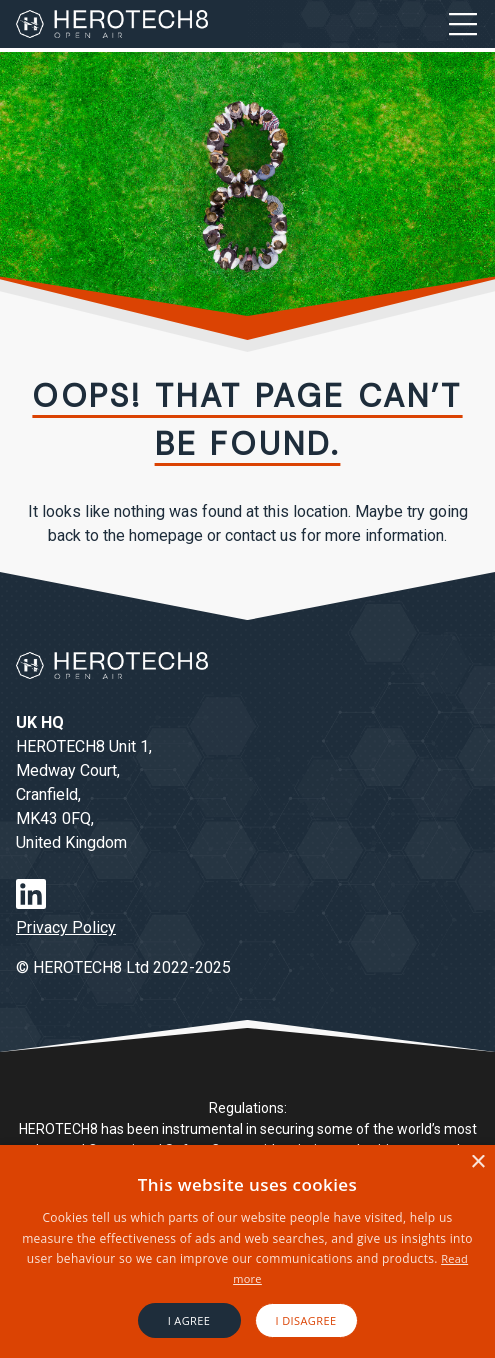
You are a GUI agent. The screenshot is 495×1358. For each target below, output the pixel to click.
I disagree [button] (306, 1320)
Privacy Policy (66, 927)
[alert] (247, 1251)
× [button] (477, 1162)
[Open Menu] (463, 24)
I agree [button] (189, 1320)
